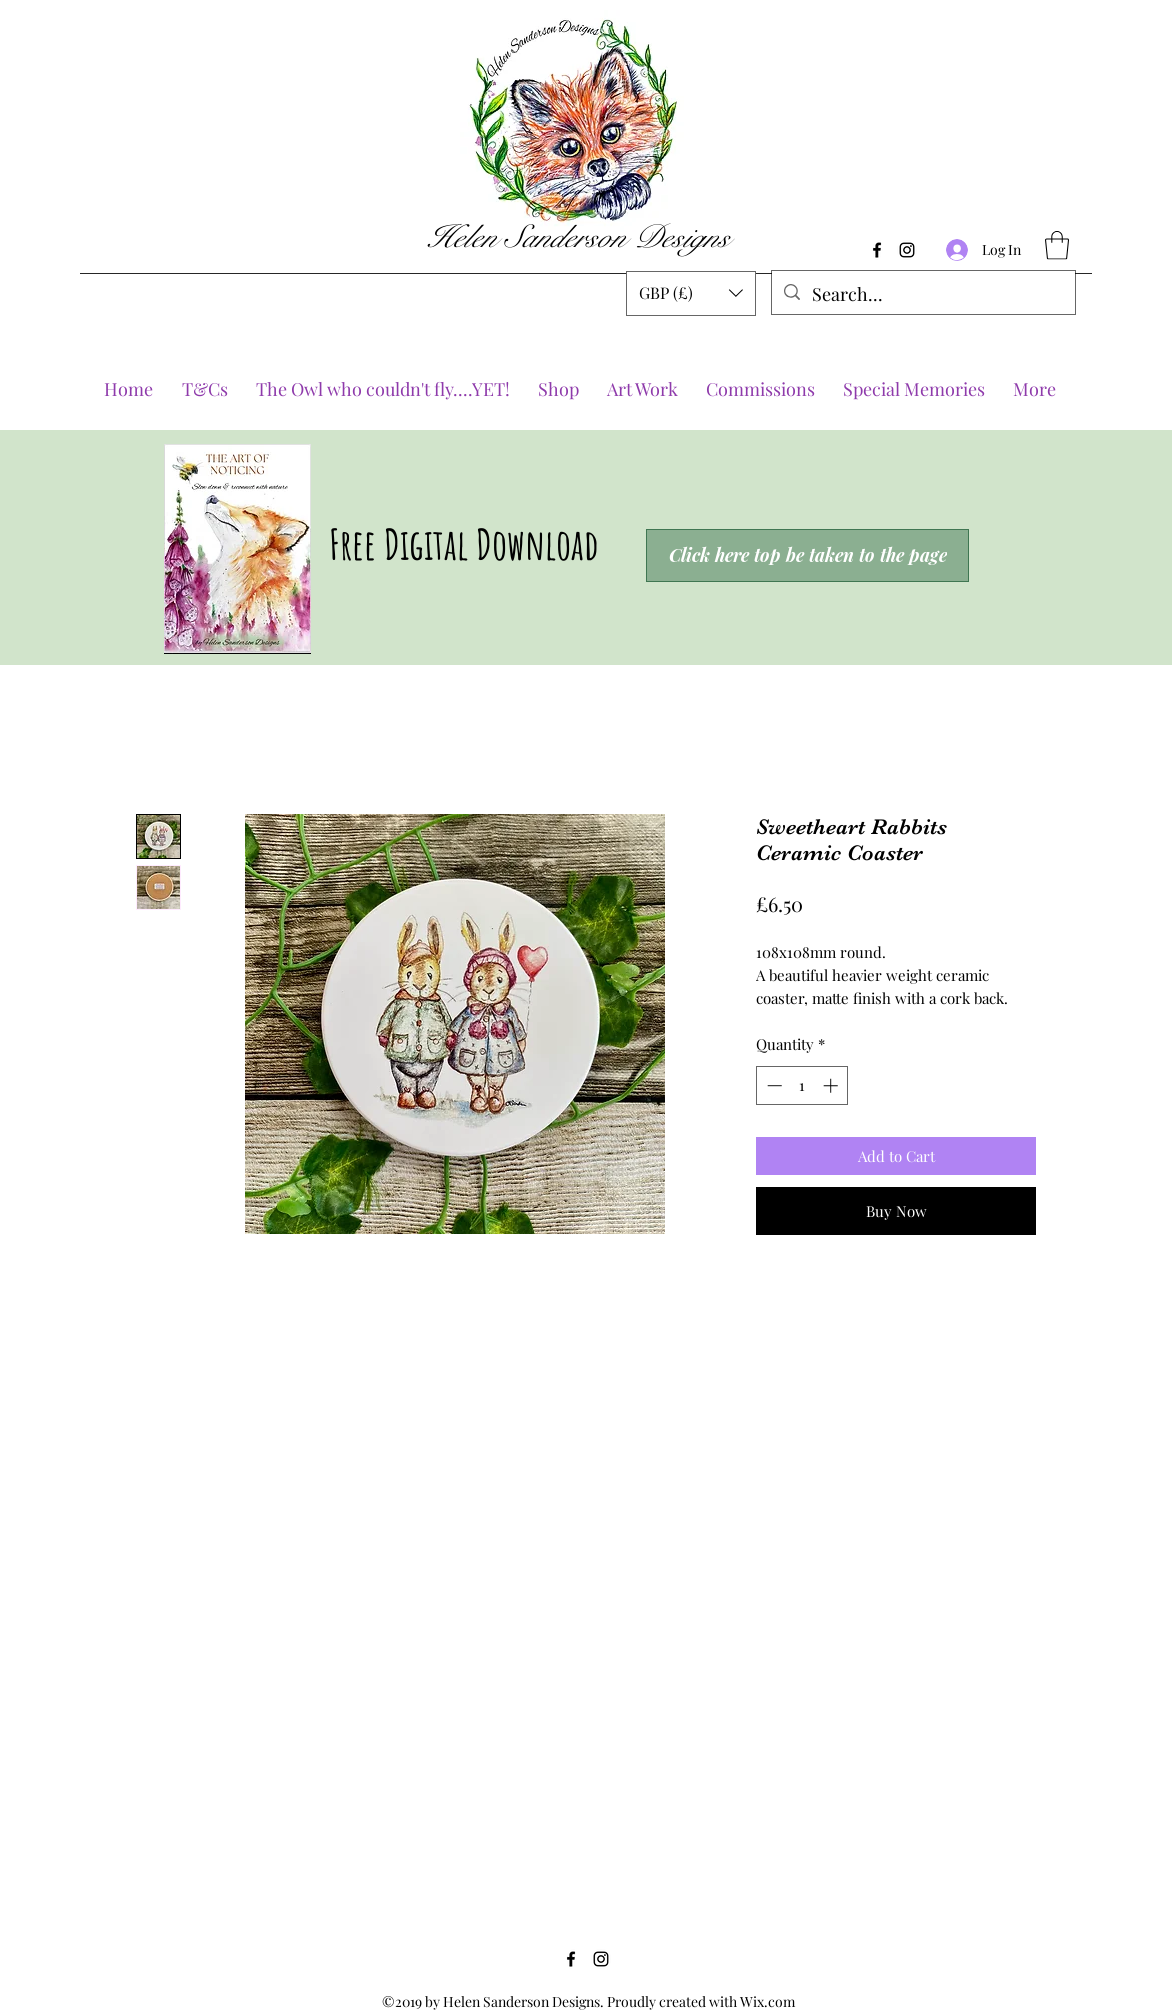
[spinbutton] (802, 1085)
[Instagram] (907, 250)
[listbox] (691, 293)
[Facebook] (877, 250)
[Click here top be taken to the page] (807, 555)
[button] (691, 293)
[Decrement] (772, 1085)
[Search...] (922, 295)
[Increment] (832, 1085)
